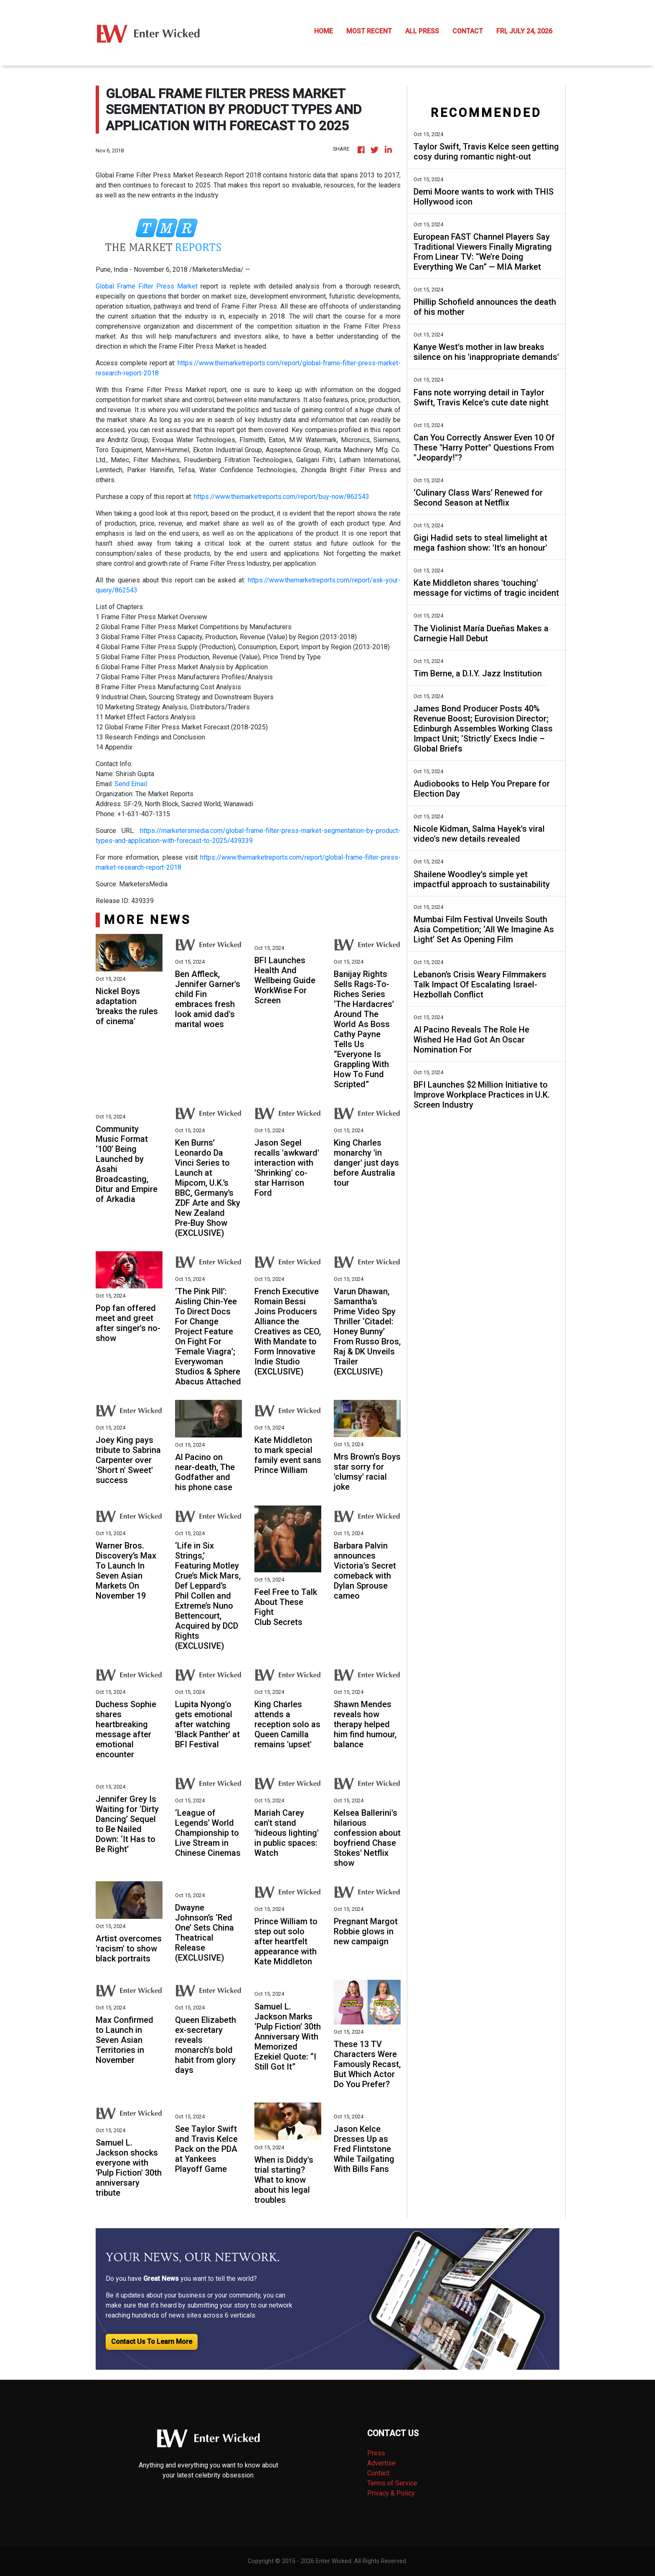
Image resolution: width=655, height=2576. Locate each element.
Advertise (381, 2463)
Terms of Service (392, 2483)
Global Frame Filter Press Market (147, 286)
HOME (323, 31)
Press (376, 2453)
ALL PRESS (422, 31)
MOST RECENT (369, 31)
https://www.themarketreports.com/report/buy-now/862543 (281, 497)
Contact (378, 2473)
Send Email (130, 784)
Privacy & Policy (391, 2493)
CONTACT (467, 31)
